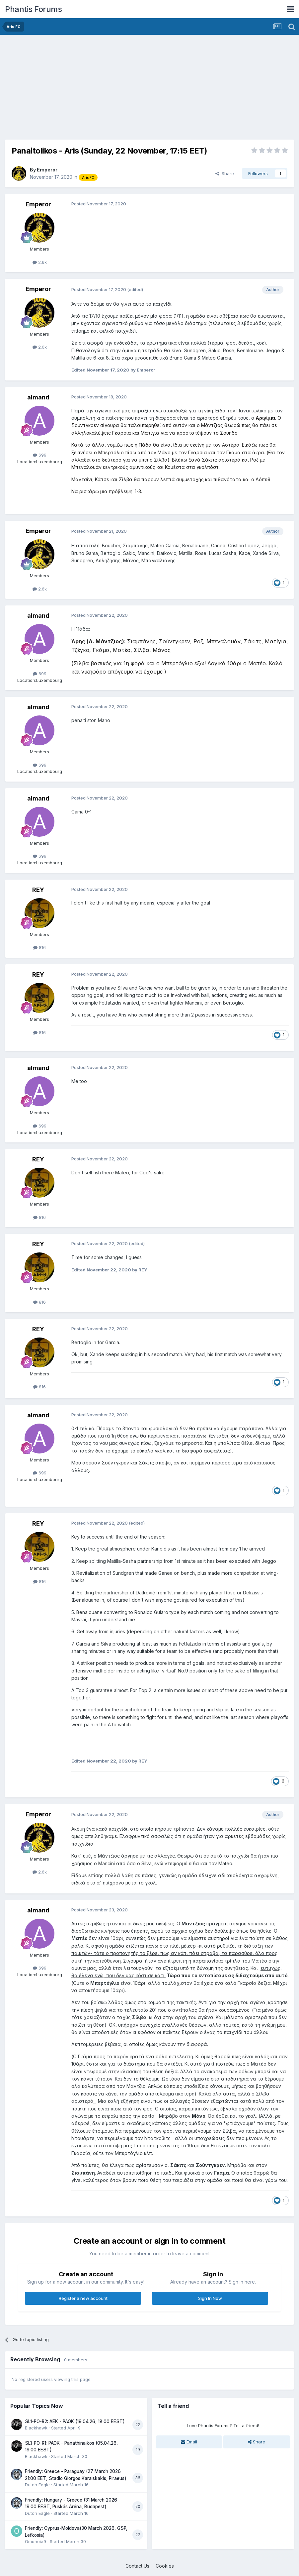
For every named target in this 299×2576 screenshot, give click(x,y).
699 (39, 455)
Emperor (47, 169)
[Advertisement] (82, 86)
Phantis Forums (33, 9)
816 (39, 947)
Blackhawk (36, 2427)
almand (38, 397)
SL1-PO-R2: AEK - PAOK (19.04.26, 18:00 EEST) (75, 2421)
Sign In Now (210, 2298)
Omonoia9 (35, 2541)
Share (224, 173)
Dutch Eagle (37, 2484)
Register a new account (83, 2298)
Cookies (165, 2566)
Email (189, 2441)
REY (38, 889)
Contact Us (137, 2566)
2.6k (40, 262)
